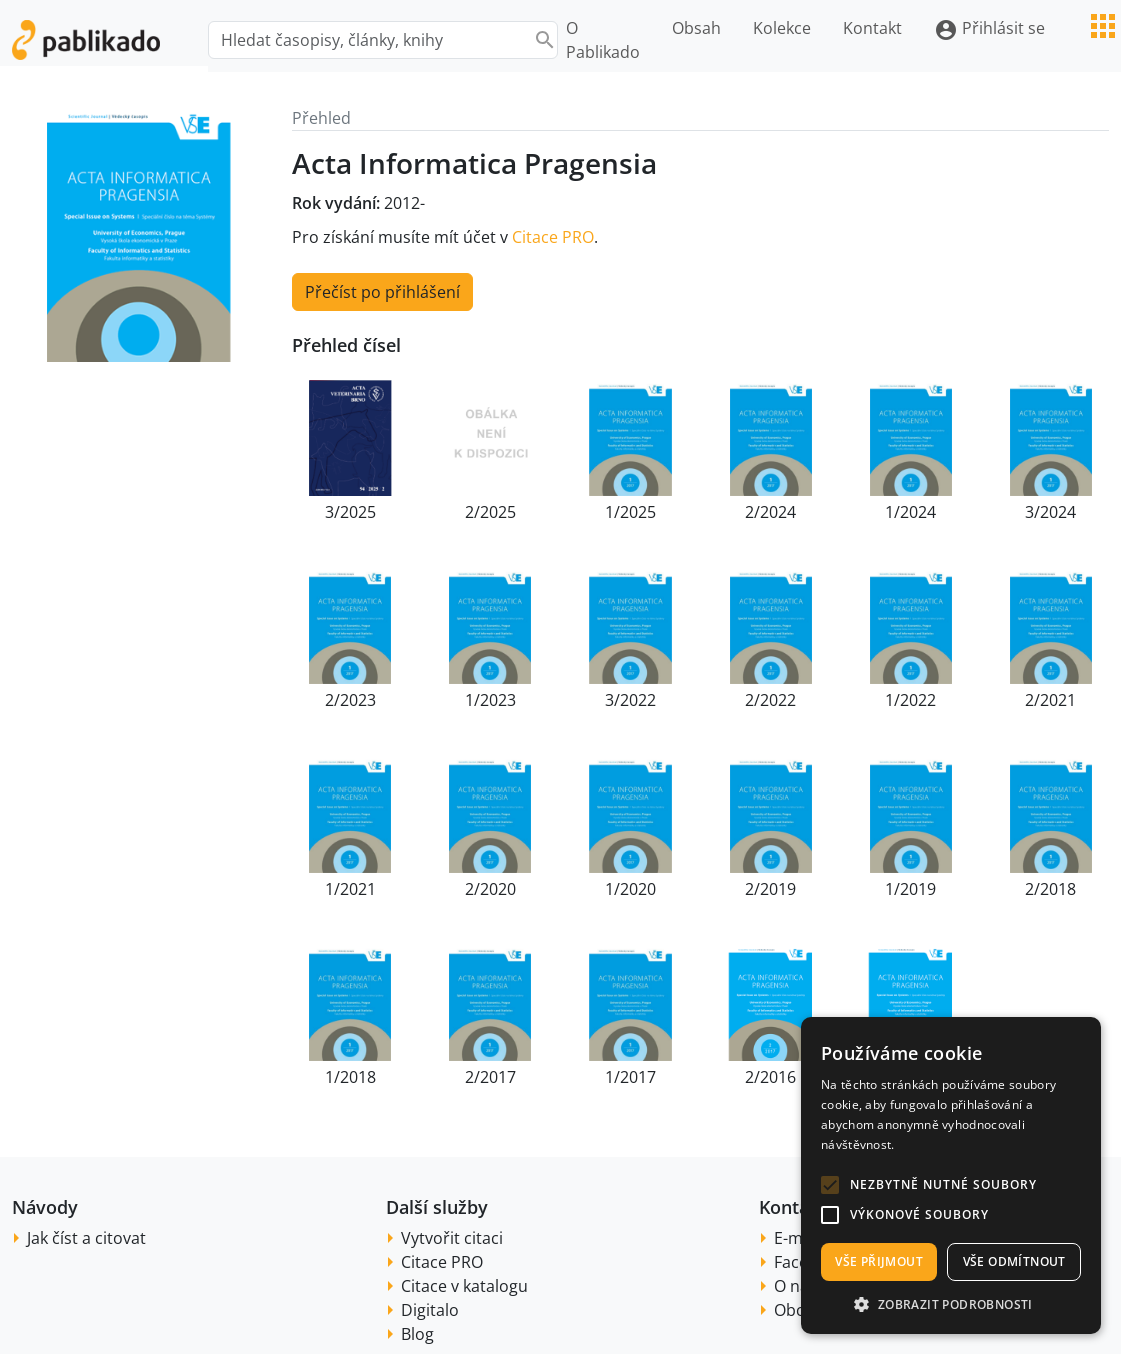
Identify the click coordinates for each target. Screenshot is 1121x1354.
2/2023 (350, 700)
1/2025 (630, 512)
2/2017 (490, 1077)
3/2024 (1050, 512)
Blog (417, 1334)
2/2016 (770, 1077)
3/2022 (630, 700)
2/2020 (490, 889)
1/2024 (910, 512)
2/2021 (1050, 700)
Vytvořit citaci (452, 1238)
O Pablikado (603, 40)
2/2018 (1050, 889)
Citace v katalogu (464, 1286)
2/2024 (770, 512)
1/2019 (910, 889)
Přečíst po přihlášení (382, 292)
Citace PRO (553, 237)
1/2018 (350, 1077)
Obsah (696, 28)
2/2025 (490, 512)
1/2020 (630, 889)
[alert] (951, 1175)
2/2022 (770, 700)
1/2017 (630, 1077)
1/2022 (910, 700)
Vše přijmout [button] (879, 1261)
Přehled (321, 118)
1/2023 (490, 700)
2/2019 (770, 889)
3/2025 (350, 512)
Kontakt (872, 28)
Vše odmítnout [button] (1014, 1261)
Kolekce (782, 28)
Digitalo (430, 1310)
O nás (795, 1286)
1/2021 (350, 889)
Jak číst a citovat (86, 1238)
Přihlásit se (989, 29)
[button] (830, 1185)
